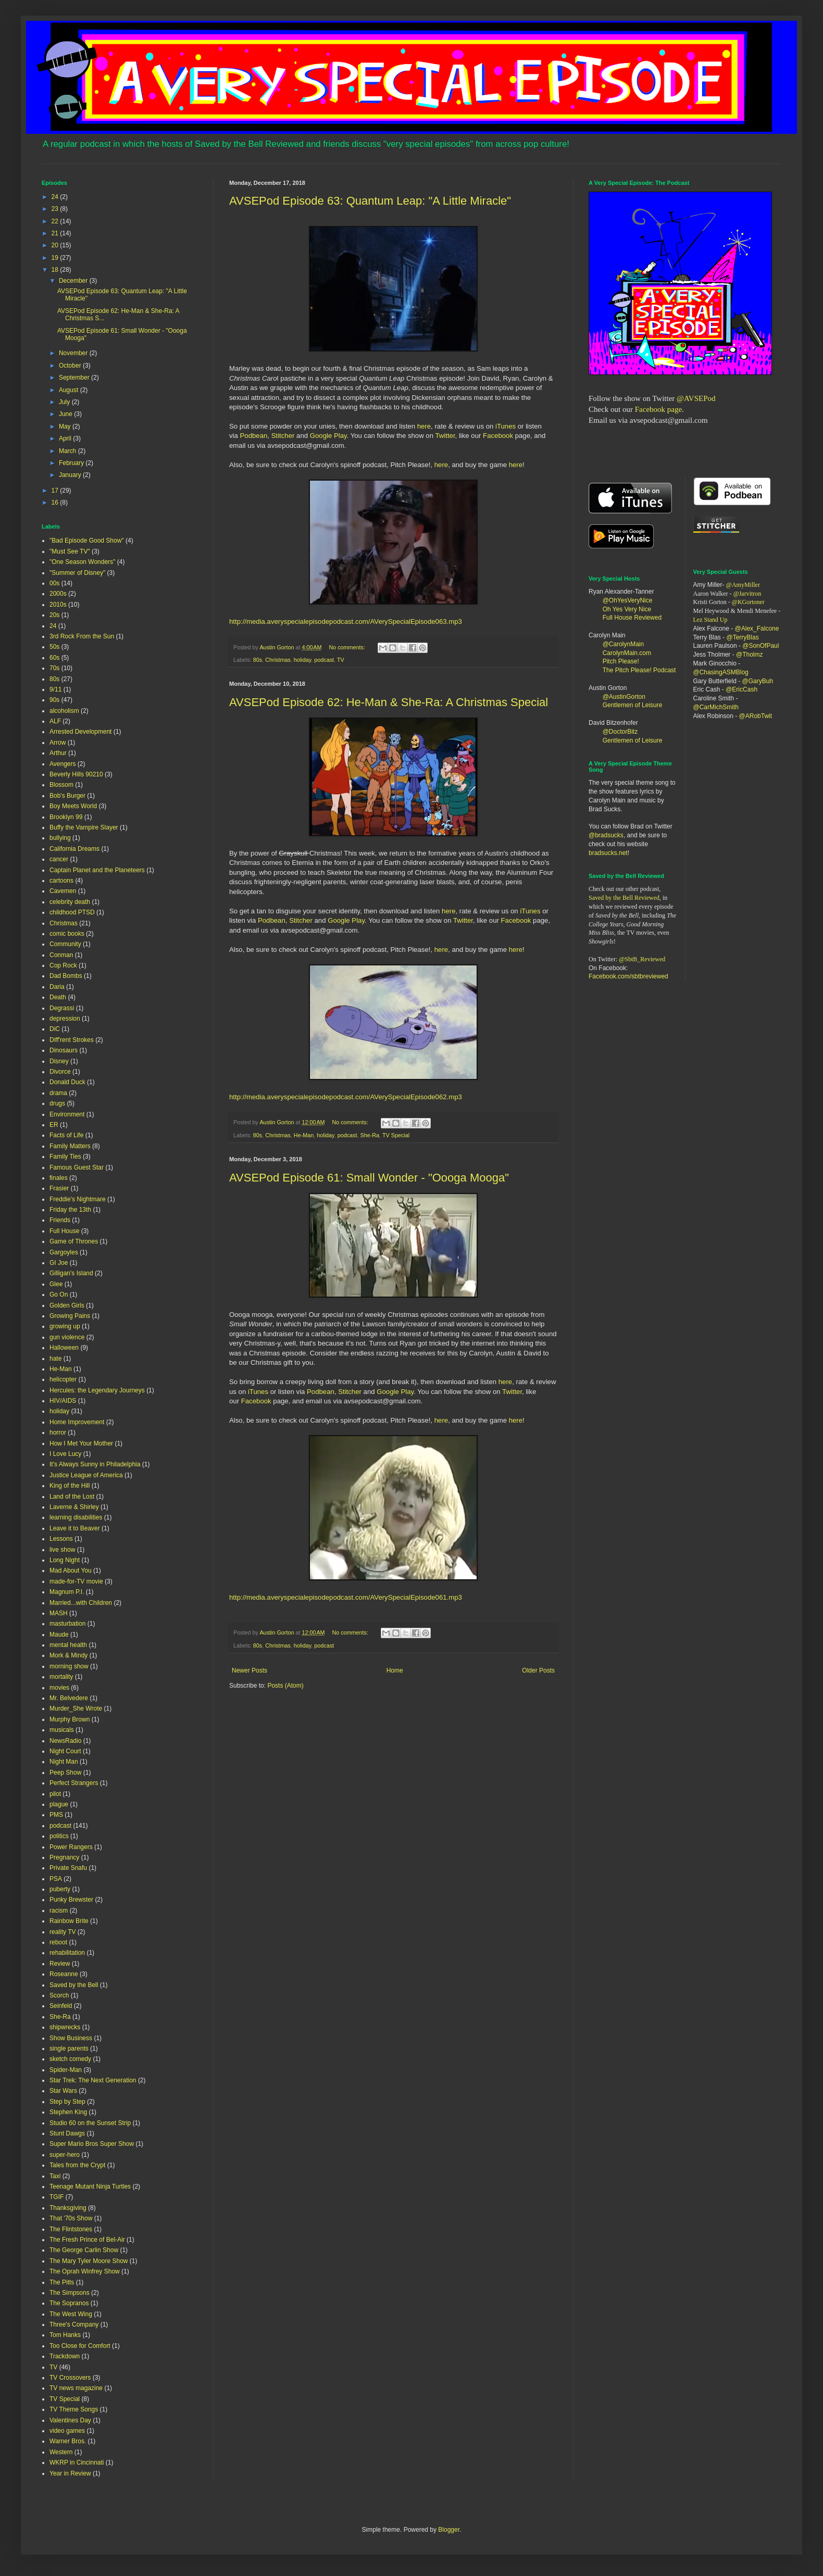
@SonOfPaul (760, 645)
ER (53, 1124)
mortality (61, 1676)
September (75, 377)
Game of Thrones (73, 1241)
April (66, 438)
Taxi (54, 2176)
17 (56, 490)
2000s (58, 593)
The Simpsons (69, 2292)
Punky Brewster (71, 1899)
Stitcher (283, 435)
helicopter (63, 1379)
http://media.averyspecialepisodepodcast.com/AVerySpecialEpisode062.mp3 (345, 1097)
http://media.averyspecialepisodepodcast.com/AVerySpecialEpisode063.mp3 (345, 621)
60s (54, 657)
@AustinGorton (624, 696)
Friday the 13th (70, 1209)
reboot (58, 1942)
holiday (302, 660)
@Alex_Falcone (757, 628)
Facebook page (658, 409)
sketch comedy (70, 2059)
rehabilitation (67, 1952)
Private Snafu (68, 1867)
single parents (69, 2048)
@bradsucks (606, 835)
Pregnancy (64, 1857)
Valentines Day (70, 2420)
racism (58, 1910)
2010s (58, 604)
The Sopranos (69, 2303)
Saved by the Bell (73, 1985)
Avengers (62, 764)
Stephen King (68, 2112)
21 (56, 233)
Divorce (60, 1071)
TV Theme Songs (73, 2409)
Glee (56, 1284)
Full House (64, 1231)
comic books (66, 933)
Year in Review (70, 2473)
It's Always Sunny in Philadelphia (94, 1464)
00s (54, 583)
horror (57, 1432)
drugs (57, 1103)
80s (257, 660)
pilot (55, 1794)
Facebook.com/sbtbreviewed (628, 976)
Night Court (65, 1751)
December (74, 280)
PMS (56, 1814)
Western (60, 2452)
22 (56, 221)
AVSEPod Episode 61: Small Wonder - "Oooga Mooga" (369, 1177)
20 (56, 245)
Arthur (58, 753)
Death (57, 997)
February (72, 463)
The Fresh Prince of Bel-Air (87, 2239)
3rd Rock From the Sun (81, 636)
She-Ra (370, 1135)
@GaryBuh (758, 681)
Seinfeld (60, 2005)
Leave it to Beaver (74, 1528)
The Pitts (61, 2282)
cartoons (61, 880)
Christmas (278, 660)
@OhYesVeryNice (628, 600)
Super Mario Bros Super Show (91, 2143)
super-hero (64, 2154)
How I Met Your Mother (81, 1443)
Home (394, 1670)
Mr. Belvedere (68, 1698)
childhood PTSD (72, 912)
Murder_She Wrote (75, 1708)
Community (65, 944)
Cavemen (62, 891)
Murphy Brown (69, 1719)
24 (56, 196)
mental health (68, 1645)
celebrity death (69, 902)
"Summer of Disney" (77, 572)
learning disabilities (75, 1517)
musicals (61, 1729)
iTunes (504, 426)
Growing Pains (69, 1316)
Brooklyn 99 (65, 817)
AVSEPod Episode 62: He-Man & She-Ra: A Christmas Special (388, 702)
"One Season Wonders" (82, 562)
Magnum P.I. (66, 1591)
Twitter (445, 435)
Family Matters (70, 1146)
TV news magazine (76, 2388)
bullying (60, 837)
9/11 (55, 689)
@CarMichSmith (716, 707)
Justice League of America (86, 1475)
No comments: (348, 647)
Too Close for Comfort (79, 2345)
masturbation (67, 1623)
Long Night (64, 1560)
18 (56, 269)
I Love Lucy (65, 1453)
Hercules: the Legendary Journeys (97, 1390)
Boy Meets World (73, 806)
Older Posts (538, 1670)
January (71, 475)
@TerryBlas (743, 637)
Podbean (254, 435)
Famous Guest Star (76, 1167)
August (69, 390)
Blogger (448, 2529)
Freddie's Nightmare (77, 1199)
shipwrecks (64, 2027)
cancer (58, 859)
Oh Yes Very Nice (627, 609)
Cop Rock (63, 965)
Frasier (59, 1188)
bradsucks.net (608, 853)
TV (340, 660)
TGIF (56, 2197)
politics (59, 1836)
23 (56, 208)
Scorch (59, 1995)
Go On (58, 1294)
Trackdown (64, 2356)
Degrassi (61, 1008)
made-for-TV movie (76, 1581)
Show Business (70, 2038)
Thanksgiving (67, 2207)
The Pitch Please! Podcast (639, 670)
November (74, 353)
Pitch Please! (621, 661)
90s (54, 699)
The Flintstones (70, 2229)
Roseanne (63, 1974)
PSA (55, 1878)
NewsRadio (65, 1740)
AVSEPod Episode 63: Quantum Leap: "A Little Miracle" (370, 200)
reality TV (62, 1932)
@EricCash (741, 689)
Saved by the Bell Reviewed (624, 897)
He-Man (304, 1135)
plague (58, 1804)
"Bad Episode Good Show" (86, 540)
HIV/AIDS (62, 1400)
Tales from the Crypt (77, 2165)
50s (54, 646)
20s (54, 615)
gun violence (66, 1337)
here (424, 426)
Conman (61, 955)
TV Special (395, 1135)
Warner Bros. (67, 2441)
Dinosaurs (63, 1050)
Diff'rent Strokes (71, 1040)
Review (59, 1963)
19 (56, 257)
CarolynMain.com (627, 653)
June (66, 414)
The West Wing (70, 2314)
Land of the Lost (71, 1496)
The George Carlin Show (83, 2250)
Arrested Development (80, 731)
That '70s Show (70, 2218)
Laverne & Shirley (74, 1507)
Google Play (328, 435)
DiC (54, 1029)
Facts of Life (66, 1135)
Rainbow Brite (69, 1921)
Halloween (64, 1347)
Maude (59, 1634)
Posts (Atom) (285, 1685)
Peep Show (65, 1772)
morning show (69, 1666)
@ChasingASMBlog (721, 672)
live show (62, 1549)
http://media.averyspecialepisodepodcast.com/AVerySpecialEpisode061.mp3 (345, 1597)
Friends (59, 1220)
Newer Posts (249, 1670)
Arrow (57, 742)
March (68, 451)
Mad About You (70, 1570)
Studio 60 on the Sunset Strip (90, 2123)
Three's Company (73, 2324)
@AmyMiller (743, 584)
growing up (64, 1326)
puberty (59, 1889)
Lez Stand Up (710, 619)
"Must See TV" (69, 551)
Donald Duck (67, 1082)
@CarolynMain (623, 644)
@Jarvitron (747, 593)
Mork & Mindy (68, 1655)
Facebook (498, 435)
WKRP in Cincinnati (76, 2462)
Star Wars (63, 2090)
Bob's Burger (67, 795)
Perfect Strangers (73, 1783)
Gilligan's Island (71, 1273)
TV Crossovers (70, 2377)
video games (67, 2430)
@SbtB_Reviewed (642, 959)
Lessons (61, 1538)
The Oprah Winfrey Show (84, 2271)
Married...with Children (80, 1602)
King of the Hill (69, 1485)
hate (55, 1358)
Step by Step (67, 2101)
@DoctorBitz (620, 731)
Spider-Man (65, 2070)
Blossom (61, 784)
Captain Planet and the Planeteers (97, 870)
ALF (55, 721)
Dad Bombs (65, 975)
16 (56, 502)
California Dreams (74, 848)
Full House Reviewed (632, 617)
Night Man (63, 1761)
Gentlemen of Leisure (633, 705)
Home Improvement (76, 1422)
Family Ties (65, 1156)
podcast (324, 660)
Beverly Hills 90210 (76, 774)
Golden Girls (66, 1305)
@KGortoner (748, 602)
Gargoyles (63, 1252)
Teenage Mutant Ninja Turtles (90, 2186)
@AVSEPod (696, 398)
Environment (66, 1114)
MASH (58, 1613)
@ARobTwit (755, 716)
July (65, 402)
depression (64, 1018)
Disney (59, 1061)
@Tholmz (749, 654)
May (65, 426)
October (71, 365)
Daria (57, 986)
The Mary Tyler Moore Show (88, 2261)
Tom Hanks (65, 2335)
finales (58, 1178)
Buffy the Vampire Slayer (83, 827)
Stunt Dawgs (67, 2133)
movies (59, 1687)
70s (54, 668)
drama (58, 1093)
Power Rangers (71, 1847)
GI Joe (58, 1262)
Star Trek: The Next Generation (92, 2080)
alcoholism (64, 710)
